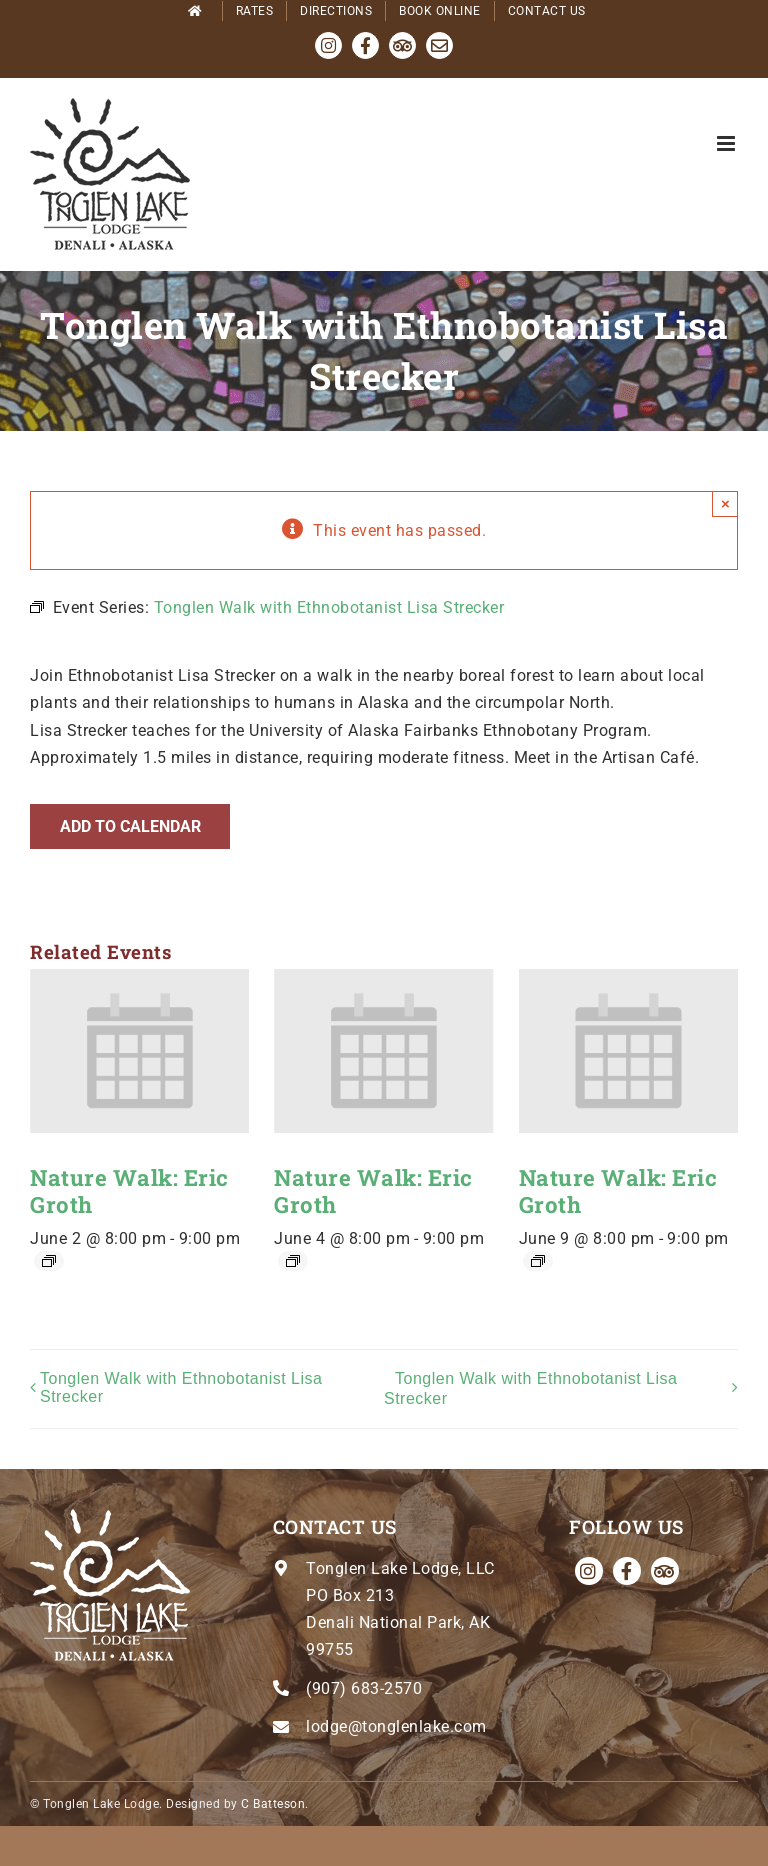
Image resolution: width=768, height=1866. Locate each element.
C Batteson (273, 1804)
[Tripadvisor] (665, 1571)
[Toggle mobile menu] (728, 143)
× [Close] (725, 503)
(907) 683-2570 (364, 1688)
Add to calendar (130, 826)
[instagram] (589, 1571)
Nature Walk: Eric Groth (129, 1191)
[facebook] (627, 1571)
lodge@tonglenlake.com (396, 1726)
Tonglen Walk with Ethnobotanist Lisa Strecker (181, 1387)
